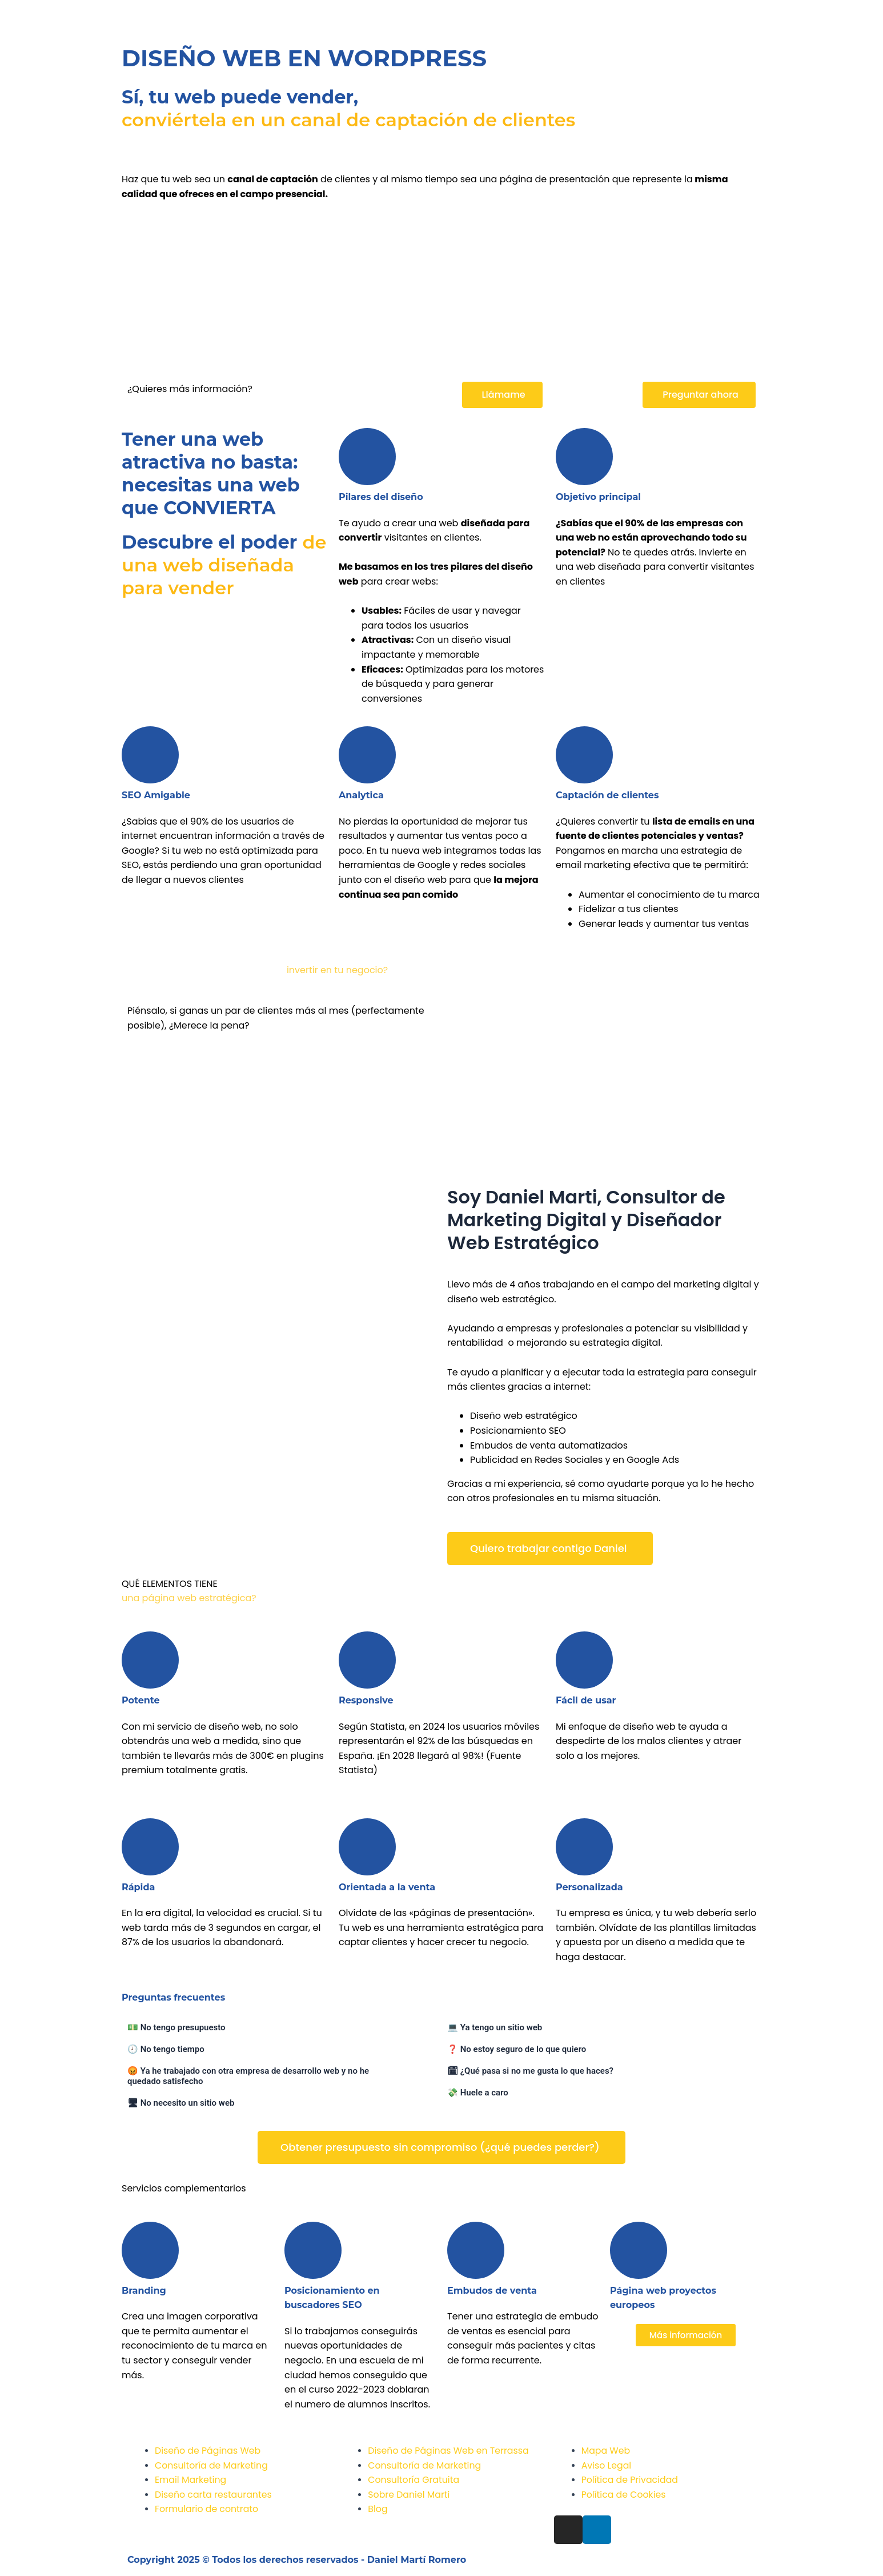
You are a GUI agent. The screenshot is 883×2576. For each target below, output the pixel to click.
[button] (502, 395)
